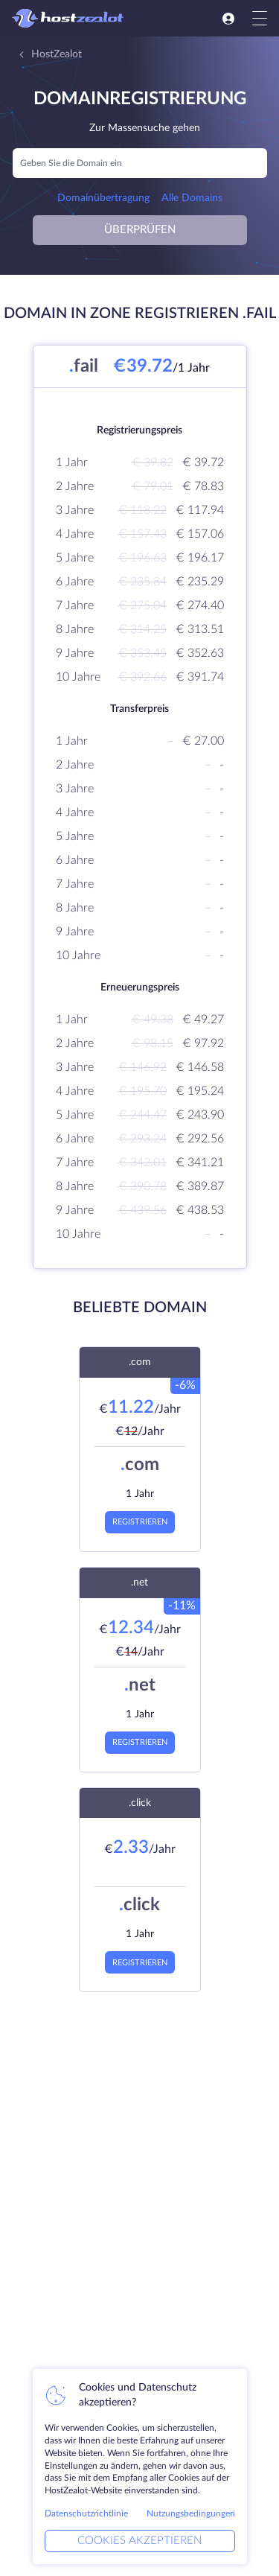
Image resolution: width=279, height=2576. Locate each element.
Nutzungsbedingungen (191, 2513)
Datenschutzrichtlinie (86, 2513)
